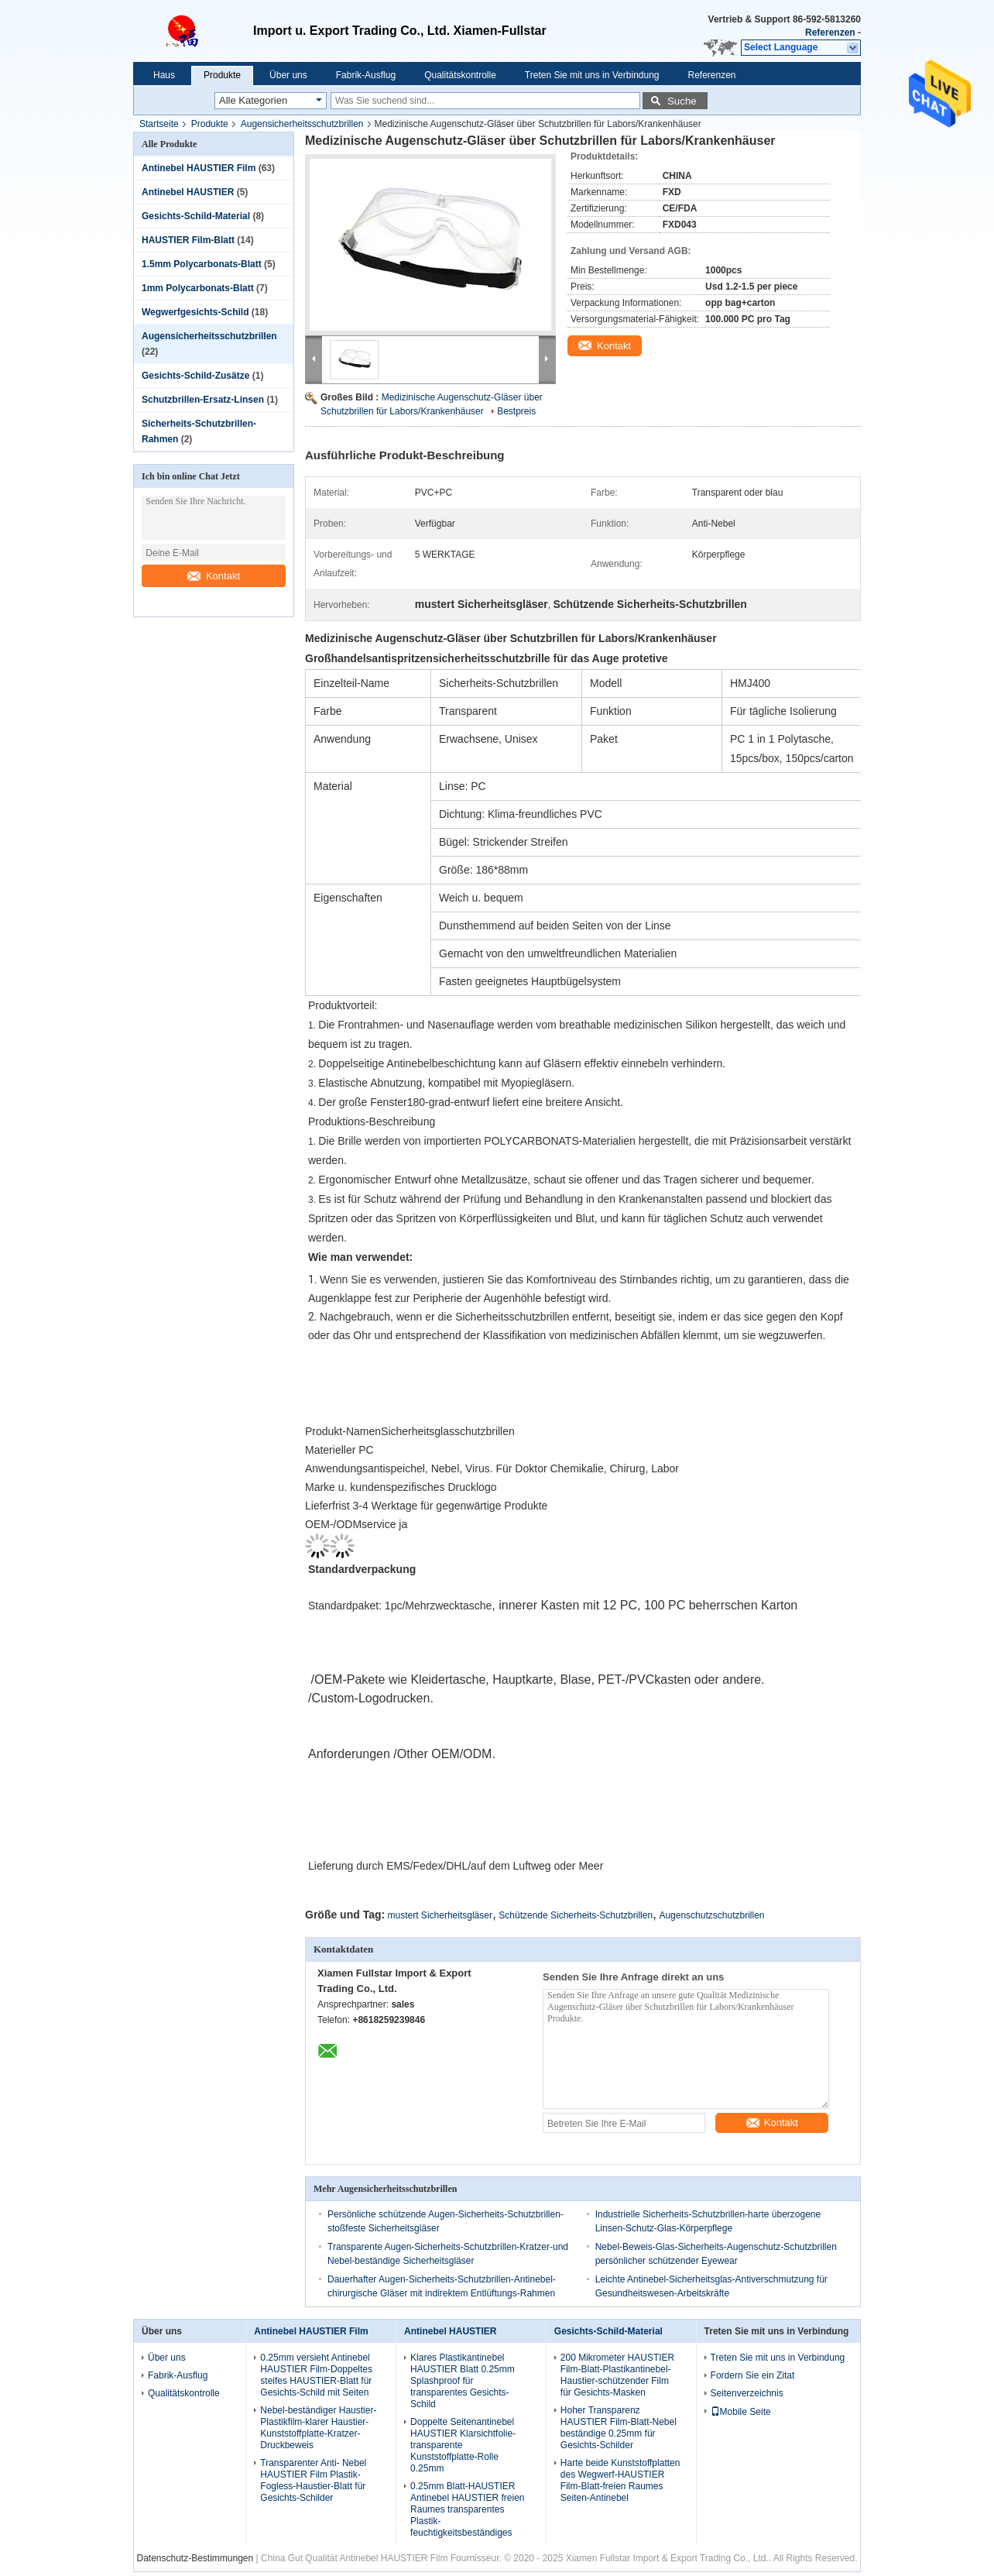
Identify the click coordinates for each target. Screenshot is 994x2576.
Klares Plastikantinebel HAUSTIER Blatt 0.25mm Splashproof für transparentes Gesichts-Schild (462, 2380)
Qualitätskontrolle (460, 75)
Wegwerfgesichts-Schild (195, 312)
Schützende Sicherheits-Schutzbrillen (576, 1915)
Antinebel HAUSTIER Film (198, 168)
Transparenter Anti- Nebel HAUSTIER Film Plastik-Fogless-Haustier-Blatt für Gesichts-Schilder (313, 2480)
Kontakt (213, 576)
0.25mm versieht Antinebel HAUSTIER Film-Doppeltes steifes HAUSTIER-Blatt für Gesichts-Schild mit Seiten (316, 2375)
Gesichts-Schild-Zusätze (195, 375)
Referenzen (830, 32)
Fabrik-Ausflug (366, 75)
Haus (164, 75)
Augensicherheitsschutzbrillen (302, 123)
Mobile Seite (741, 2411)
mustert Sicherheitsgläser (440, 1915)
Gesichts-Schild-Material (196, 216)
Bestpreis (516, 411)
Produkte (222, 75)
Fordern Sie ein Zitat (753, 2375)
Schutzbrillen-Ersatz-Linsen (203, 399)
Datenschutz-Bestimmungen (194, 2558)
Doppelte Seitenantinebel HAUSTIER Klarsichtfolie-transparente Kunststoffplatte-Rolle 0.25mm (463, 2445)
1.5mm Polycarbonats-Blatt (202, 264)
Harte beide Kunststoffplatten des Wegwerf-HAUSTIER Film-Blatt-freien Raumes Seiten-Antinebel (620, 2480)
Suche (682, 101)
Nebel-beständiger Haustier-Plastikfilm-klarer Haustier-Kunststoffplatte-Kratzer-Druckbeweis (318, 2428)
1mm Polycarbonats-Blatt (198, 288)
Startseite (159, 123)
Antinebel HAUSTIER (188, 192)
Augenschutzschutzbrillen (711, 1915)
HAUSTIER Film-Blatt (188, 240)
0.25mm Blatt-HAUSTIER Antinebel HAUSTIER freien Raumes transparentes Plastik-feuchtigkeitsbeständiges (467, 2509)
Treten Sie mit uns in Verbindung (592, 75)
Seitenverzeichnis (747, 2393)
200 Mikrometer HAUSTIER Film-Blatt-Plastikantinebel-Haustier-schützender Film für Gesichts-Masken (617, 2375)
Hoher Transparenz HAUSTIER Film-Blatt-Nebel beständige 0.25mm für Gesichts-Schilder (618, 2428)
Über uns (288, 75)
